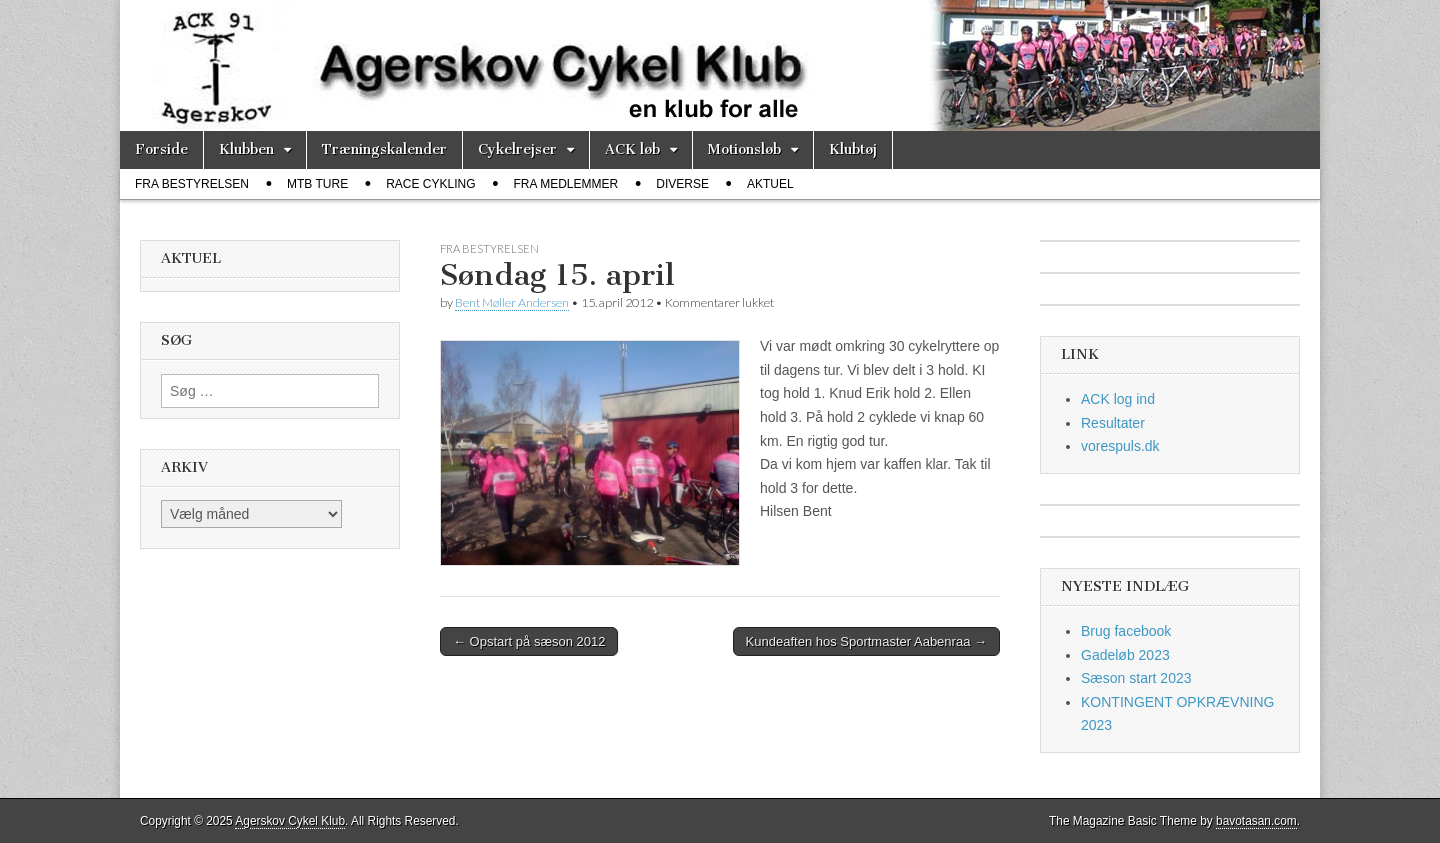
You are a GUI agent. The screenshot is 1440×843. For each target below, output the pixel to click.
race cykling (430, 184)
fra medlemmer (566, 184)
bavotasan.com (1256, 821)
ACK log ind (1118, 399)
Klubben (246, 149)
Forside (161, 149)
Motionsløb (744, 149)
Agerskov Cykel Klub (290, 821)
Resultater (1113, 423)
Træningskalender (384, 149)
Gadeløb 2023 (1125, 655)
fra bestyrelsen (192, 184)
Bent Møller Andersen (512, 302)
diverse (682, 184)
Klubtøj (853, 149)
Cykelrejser (517, 149)
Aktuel (770, 184)
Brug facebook (1126, 631)
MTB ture (317, 184)
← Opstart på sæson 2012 (529, 641)
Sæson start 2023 (1136, 678)
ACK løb (632, 149)
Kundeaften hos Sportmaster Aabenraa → (866, 641)
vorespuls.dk (1120, 446)
